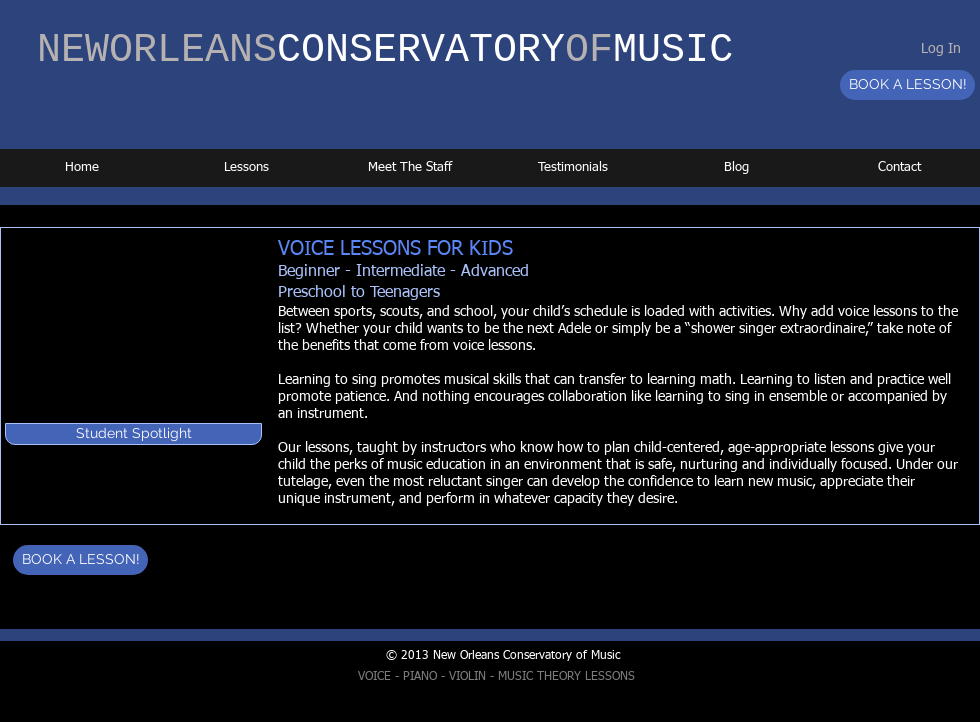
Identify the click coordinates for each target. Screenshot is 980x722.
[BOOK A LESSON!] (907, 85)
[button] (133, 434)
